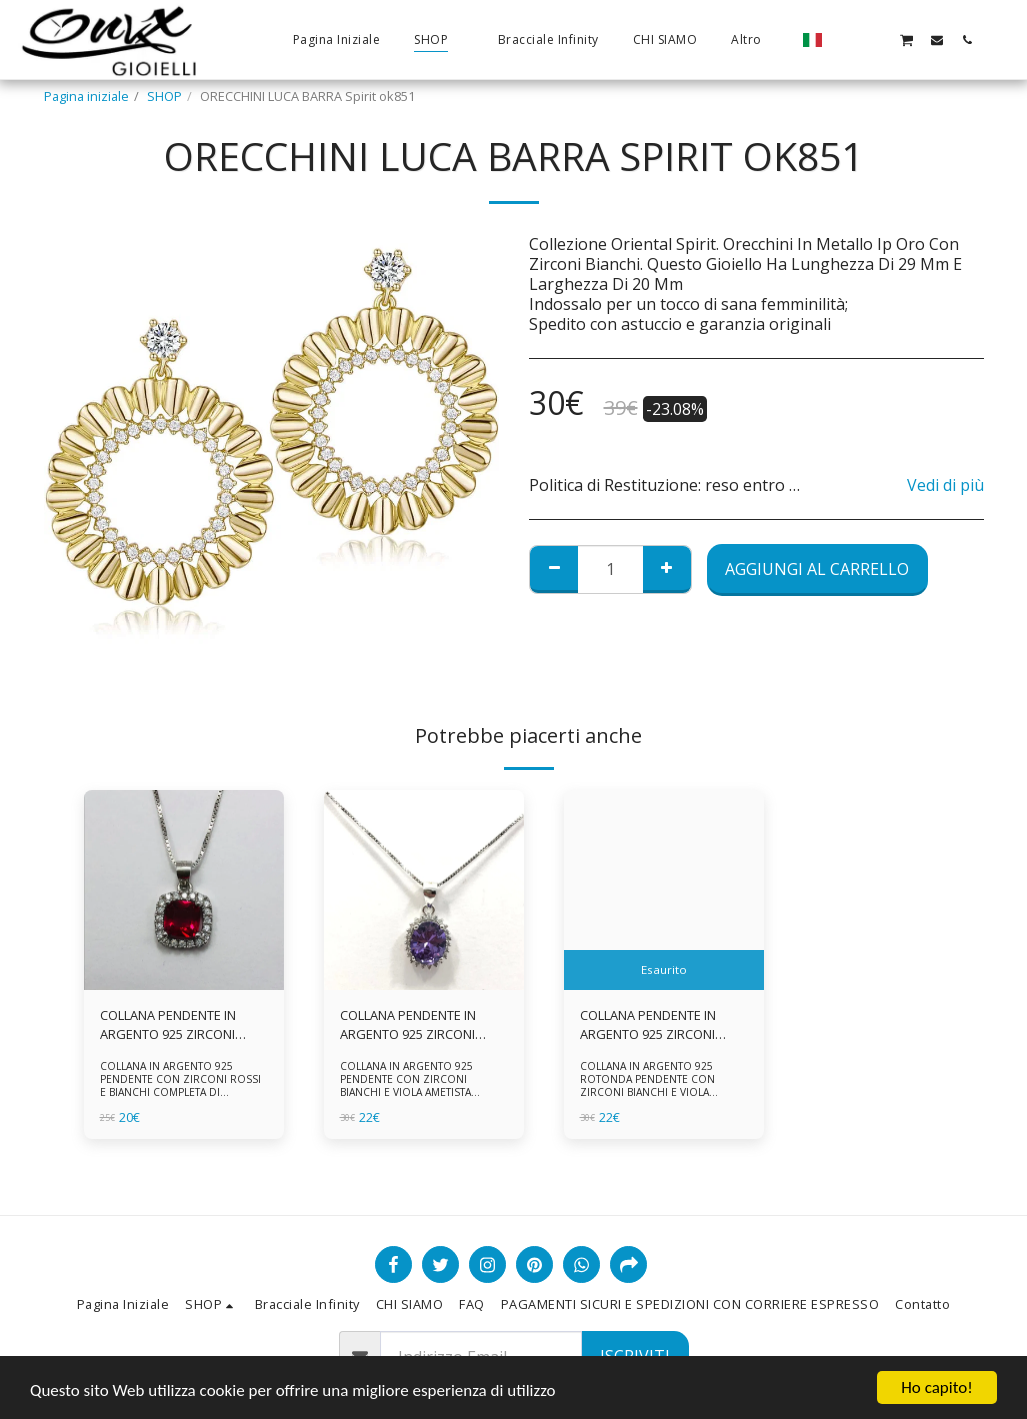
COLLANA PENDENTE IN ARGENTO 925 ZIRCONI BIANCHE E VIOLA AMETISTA (421, 1025)
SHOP (164, 96)
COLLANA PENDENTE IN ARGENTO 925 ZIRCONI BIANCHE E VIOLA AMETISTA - (661, 1025)
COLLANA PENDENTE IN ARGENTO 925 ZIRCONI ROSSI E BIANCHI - (168, 1025)
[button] (846, 39)
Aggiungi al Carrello (817, 569)
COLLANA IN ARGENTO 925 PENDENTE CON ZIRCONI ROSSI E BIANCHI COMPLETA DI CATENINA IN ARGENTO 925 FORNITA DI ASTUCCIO (180, 1091)
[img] (184, 890)
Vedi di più (945, 485)
